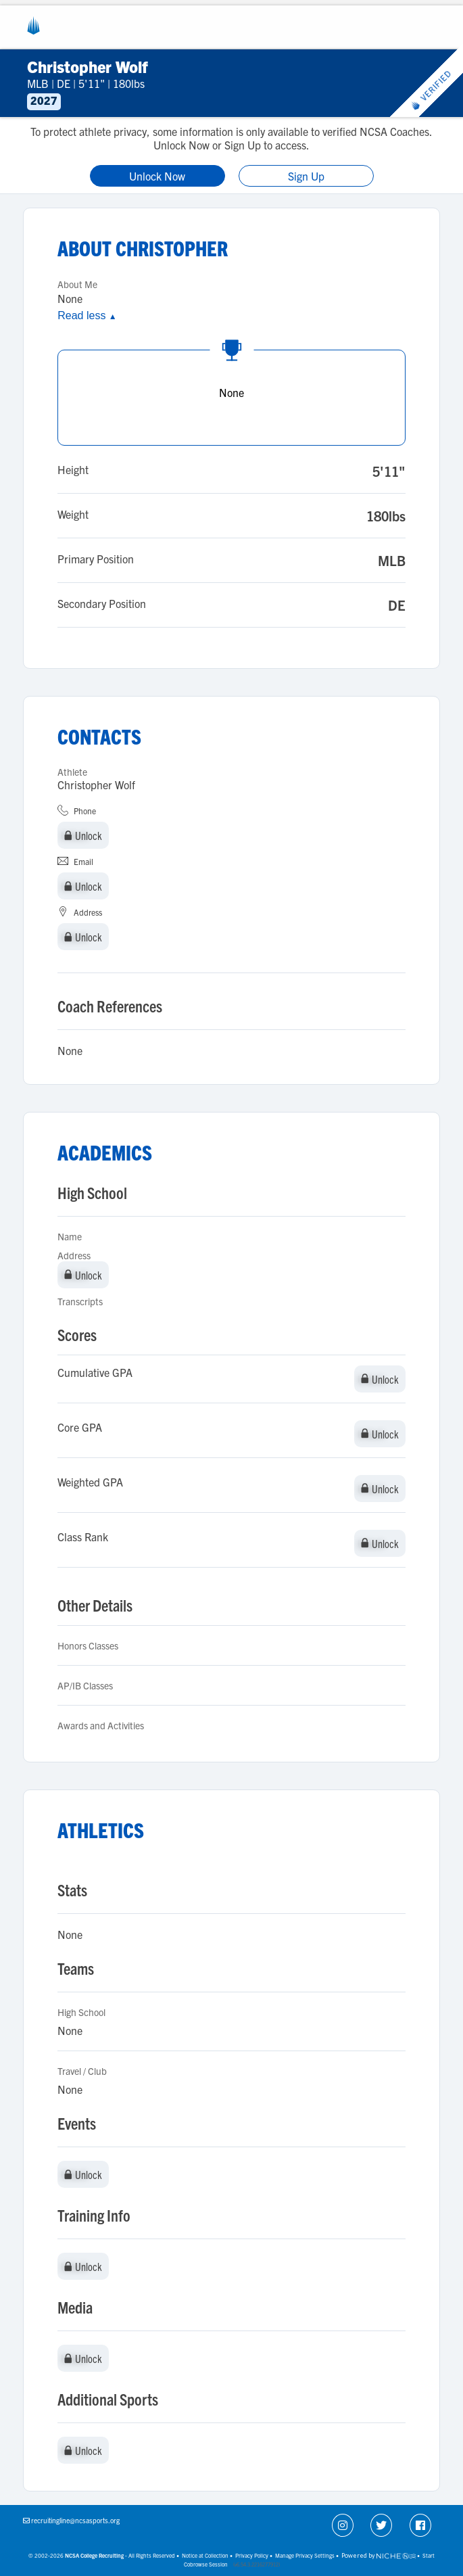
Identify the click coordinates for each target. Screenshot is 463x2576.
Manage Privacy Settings (305, 2555)
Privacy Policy (251, 2555)
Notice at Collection (205, 2555)
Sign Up (306, 176)
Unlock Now (157, 176)
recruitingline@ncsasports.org (75, 2520)
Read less (86, 315)
